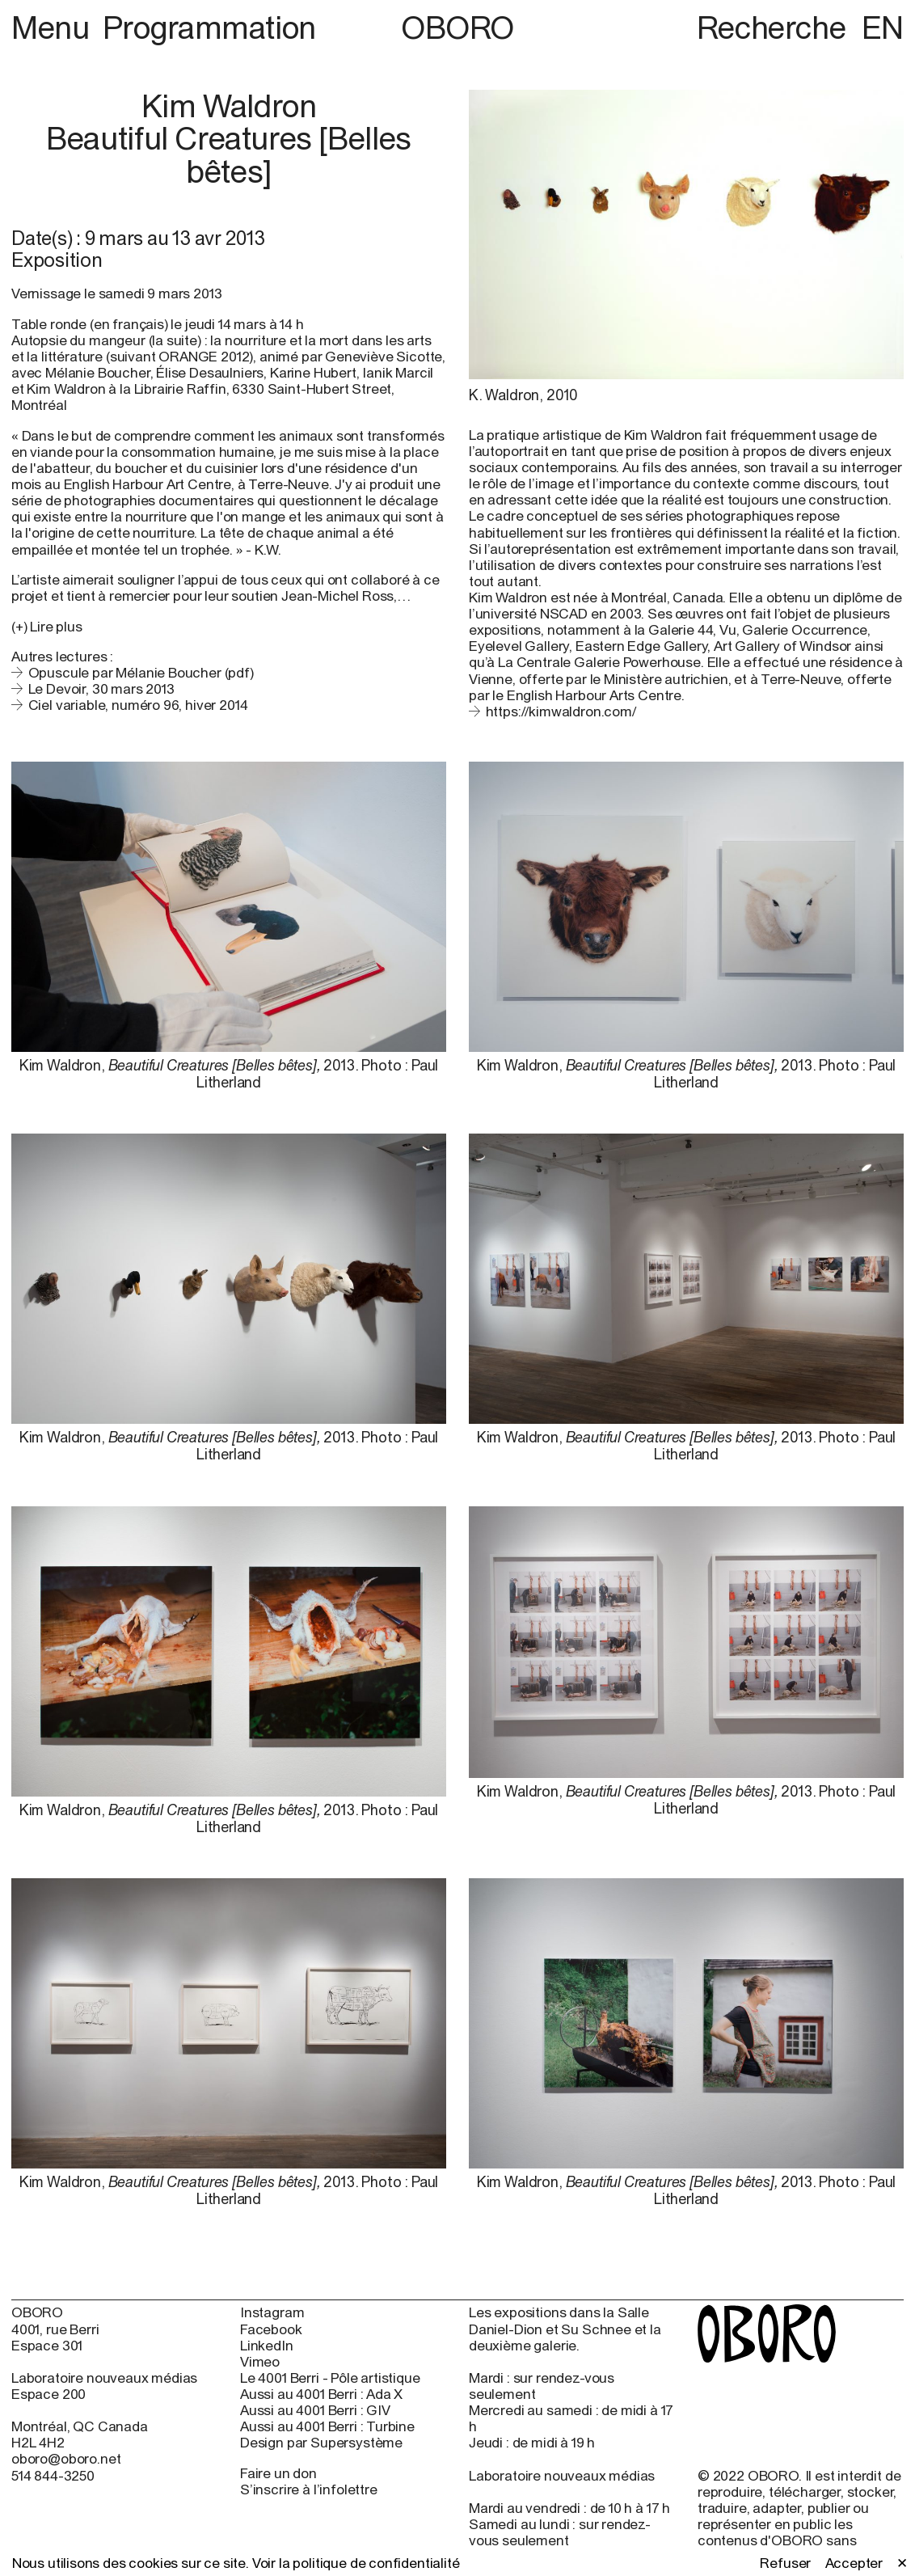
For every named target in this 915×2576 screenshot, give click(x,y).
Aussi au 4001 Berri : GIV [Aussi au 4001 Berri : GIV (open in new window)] (315, 2410)
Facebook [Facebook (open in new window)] (271, 2329)
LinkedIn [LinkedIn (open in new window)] (266, 2345)
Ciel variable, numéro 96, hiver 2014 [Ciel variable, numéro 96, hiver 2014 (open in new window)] (138, 705)
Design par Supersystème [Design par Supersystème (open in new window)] (321, 2443)
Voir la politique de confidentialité (356, 2563)
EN (883, 27)
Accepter (854, 2563)
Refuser (785, 2563)
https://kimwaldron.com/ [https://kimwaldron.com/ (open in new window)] (561, 711)
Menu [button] (53, 27)
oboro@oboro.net (65, 2459)
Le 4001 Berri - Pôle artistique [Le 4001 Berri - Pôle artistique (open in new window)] (330, 2378)
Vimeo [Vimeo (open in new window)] (260, 2362)
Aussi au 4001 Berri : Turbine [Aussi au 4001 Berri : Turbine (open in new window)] (327, 2426)
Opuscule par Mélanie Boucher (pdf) (141, 673)
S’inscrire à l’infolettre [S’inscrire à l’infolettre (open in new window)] (308, 2489)
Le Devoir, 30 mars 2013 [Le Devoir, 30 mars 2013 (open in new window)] (101, 689)
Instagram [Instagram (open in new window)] (272, 2312)
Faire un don (278, 2473)
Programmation (209, 27)
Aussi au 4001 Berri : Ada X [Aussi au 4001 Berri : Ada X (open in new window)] (321, 2394)
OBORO (457, 27)
